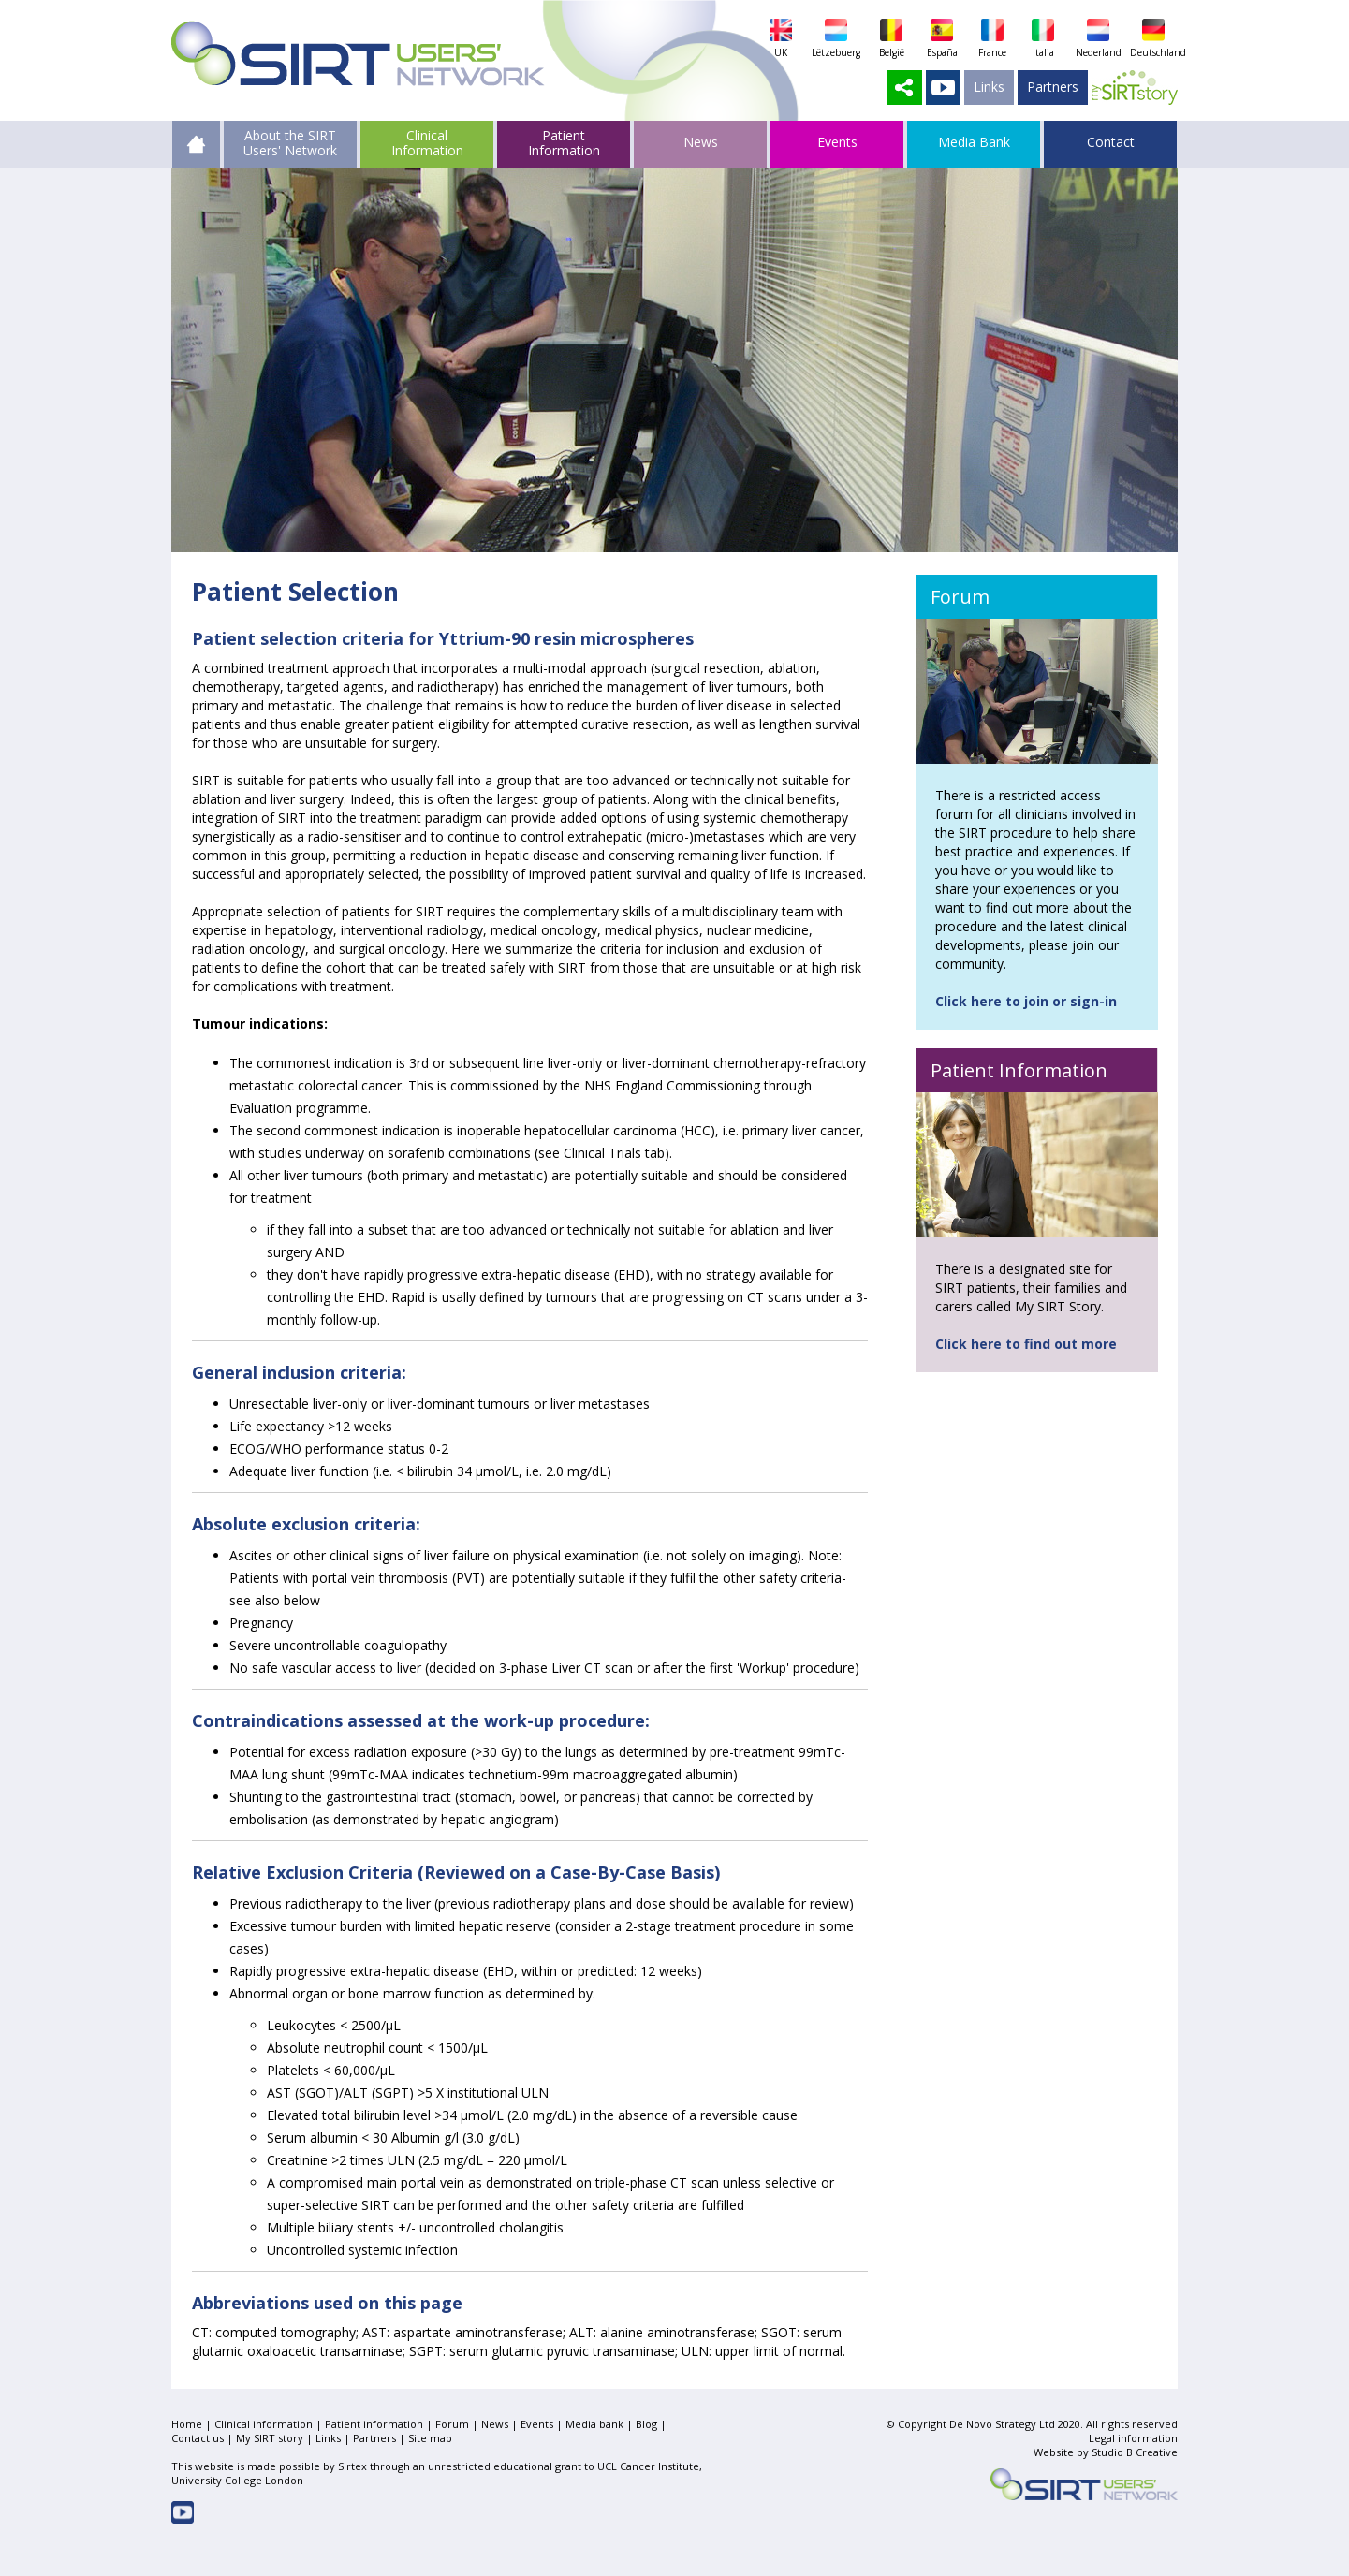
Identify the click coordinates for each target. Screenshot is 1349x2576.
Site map (430, 2438)
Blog (646, 2424)
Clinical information (263, 2424)
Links (989, 86)
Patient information (374, 2424)
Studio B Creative (1135, 2452)
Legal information (1133, 2438)
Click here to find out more (1026, 1344)
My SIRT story (269, 2438)
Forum (452, 2424)
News (494, 2424)
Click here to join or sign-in (1026, 1001)
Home (186, 2424)
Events (537, 2424)
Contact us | (203, 2438)
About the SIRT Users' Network (290, 142)
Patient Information (564, 142)
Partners (1052, 86)
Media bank (594, 2424)
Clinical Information (427, 142)
